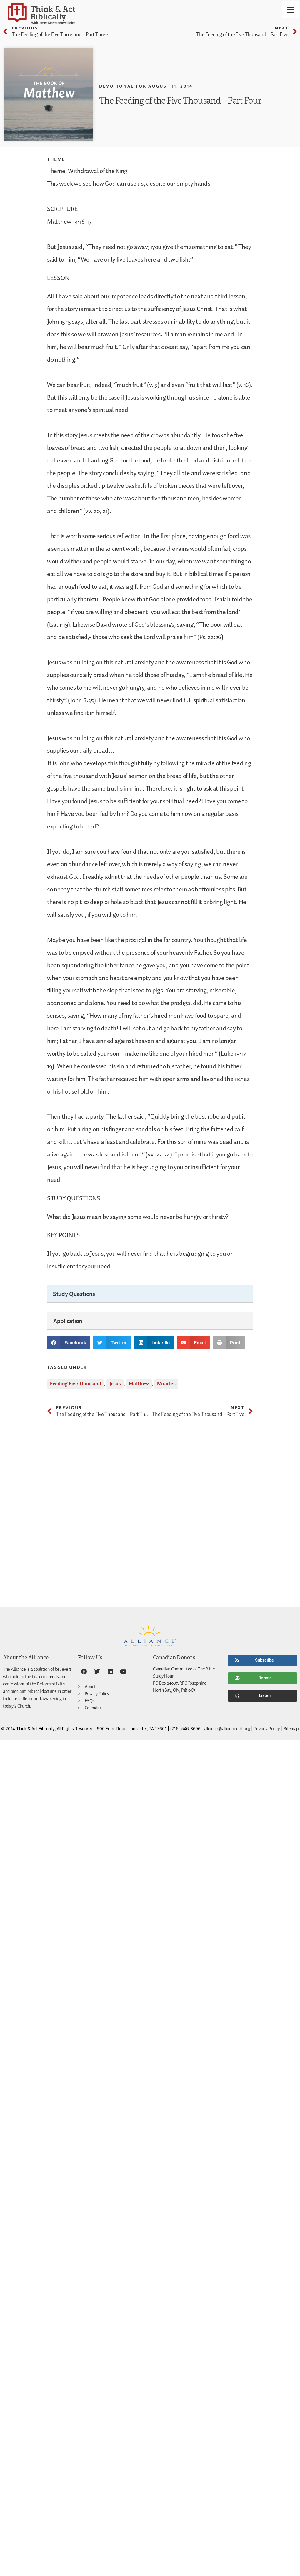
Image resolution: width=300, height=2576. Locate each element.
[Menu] (290, 9)
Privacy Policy (267, 1728)
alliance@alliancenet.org (227, 1728)
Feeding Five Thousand (75, 1384)
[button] (68, 1342)
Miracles (166, 1384)
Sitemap (291, 1728)
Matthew (139, 1384)
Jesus (115, 1384)
